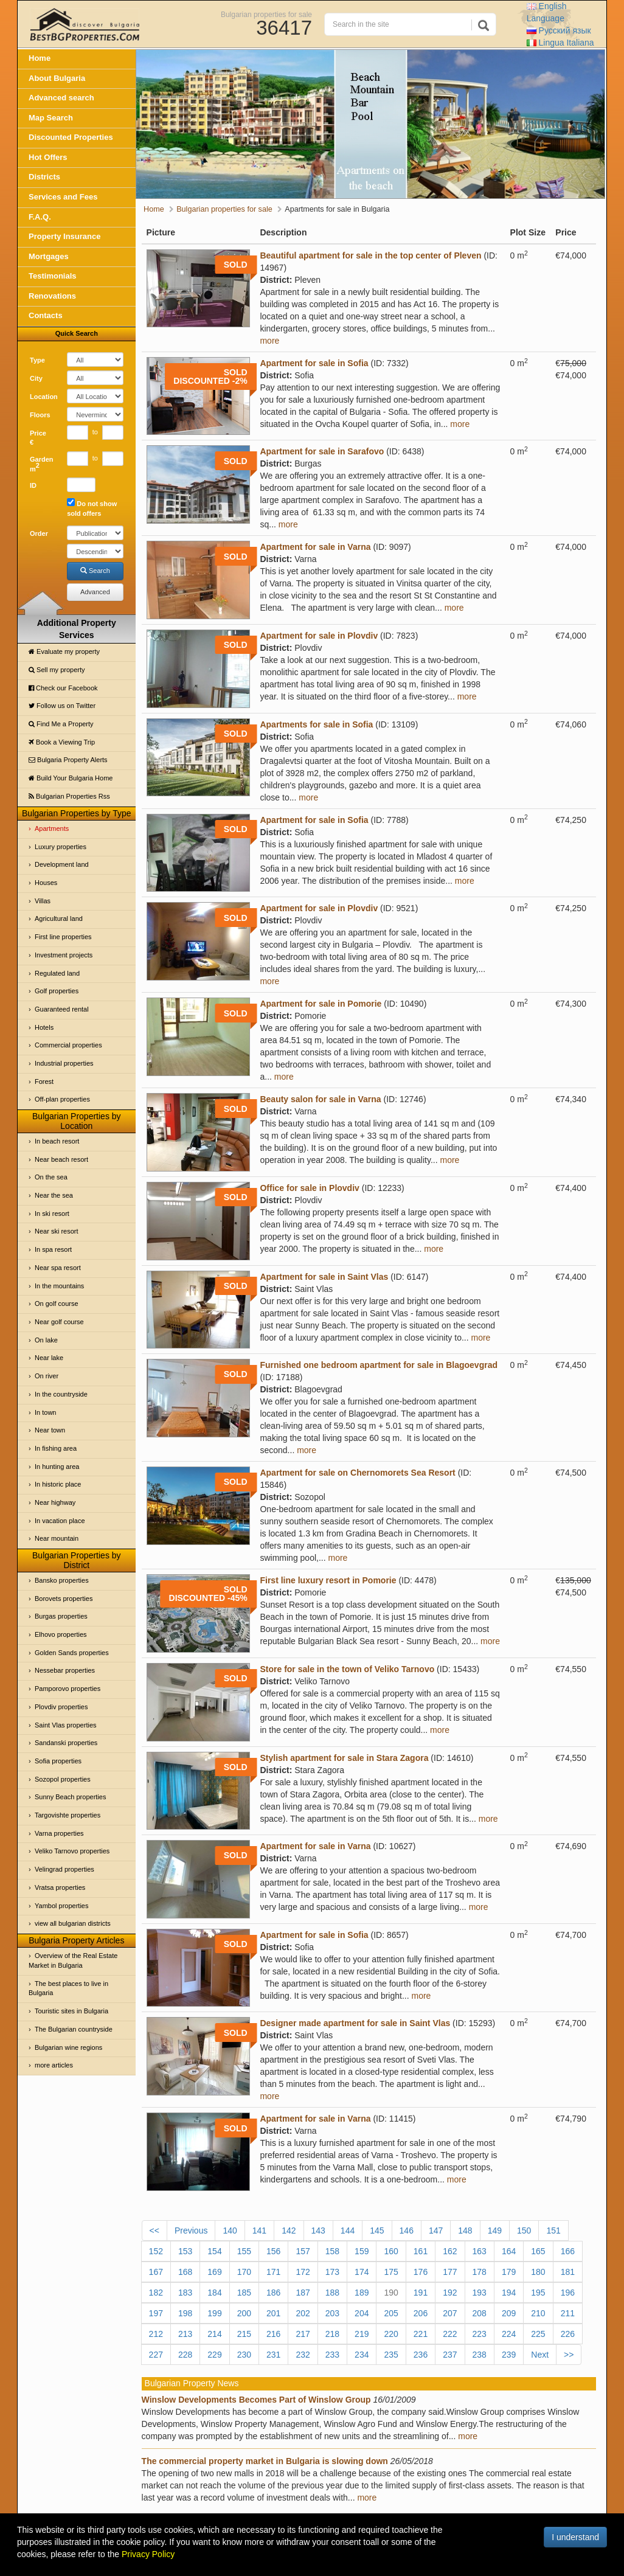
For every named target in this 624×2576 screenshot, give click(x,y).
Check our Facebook (63, 688)
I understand (575, 2537)
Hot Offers (48, 157)
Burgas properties (61, 1616)
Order (39, 533)
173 (332, 2272)
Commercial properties (68, 1045)
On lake (46, 1340)
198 (185, 2313)
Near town (50, 1430)
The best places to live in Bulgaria (68, 1988)
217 (303, 2334)
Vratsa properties (60, 1887)
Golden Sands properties (72, 1652)
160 (391, 2251)
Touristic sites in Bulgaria (71, 2011)
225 (538, 2334)
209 (509, 2313)
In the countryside (61, 1394)
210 (538, 2313)
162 (450, 2251)
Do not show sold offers (92, 507)
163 (480, 2251)
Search (95, 570)
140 (230, 2230)
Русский (559, 30)
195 (538, 2292)
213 (185, 2334)
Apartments (52, 828)
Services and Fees (63, 196)
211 (568, 2313)
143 (318, 2230)
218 (332, 2334)
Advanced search (61, 97)
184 (214, 2292)
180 (538, 2272)
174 (362, 2272)
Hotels (44, 1027)
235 (391, 2354)
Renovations (52, 295)
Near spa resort (58, 1267)
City (36, 378)
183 (185, 2292)
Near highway (55, 1502)
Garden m (42, 464)
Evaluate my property (64, 651)
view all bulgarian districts (73, 1923)
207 (450, 2313)
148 (465, 2230)
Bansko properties (62, 1580)
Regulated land (57, 973)
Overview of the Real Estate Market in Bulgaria (73, 1960)
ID (33, 485)
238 (480, 2354)
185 (244, 2292)
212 (156, 2334)
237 (450, 2354)
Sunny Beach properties (70, 1796)
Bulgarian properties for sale (266, 14)
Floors (40, 414)
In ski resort (52, 1213)
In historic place (58, 1484)
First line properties (63, 936)
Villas (42, 900)
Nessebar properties (65, 1670)
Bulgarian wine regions (68, 2047)
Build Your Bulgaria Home (71, 778)
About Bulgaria (57, 78)
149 (495, 2230)
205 (391, 2313)
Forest (44, 1081)
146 (407, 2230)
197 (156, 2313)
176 (421, 2272)
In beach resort (57, 1141)
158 (332, 2251)
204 (362, 2313)
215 (244, 2334)
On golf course (56, 1303)
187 (303, 2292)
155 (244, 2251)
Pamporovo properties (67, 1688)
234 (362, 2354)
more (269, 340)
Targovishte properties (67, 1815)
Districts (44, 176)
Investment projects (63, 955)
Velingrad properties (64, 1869)
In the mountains (59, 1286)
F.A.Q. (40, 216)
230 (244, 2354)
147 (436, 2230)
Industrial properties (64, 1063)
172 (303, 2272)
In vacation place (60, 1520)
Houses (46, 882)
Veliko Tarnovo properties (72, 1851)
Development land (62, 864)
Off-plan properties (62, 1099)
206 (421, 2313)
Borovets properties (63, 1598)
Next (540, 2354)
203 (332, 2313)
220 (391, 2334)
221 (421, 2334)
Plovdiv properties (61, 1706)
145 (377, 2230)
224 (509, 2334)
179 (509, 2272)
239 (509, 2354)
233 (332, 2354)
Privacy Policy (148, 2554)
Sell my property (57, 669)
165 (538, 2251)
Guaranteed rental (62, 1009)
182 (156, 2292)
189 (362, 2292)
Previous (191, 2230)
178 (480, 2272)
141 (259, 2230)
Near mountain (56, 1538)
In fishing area (56, 1448)
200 (244, 2313)
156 (273, 2251)
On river (46, 1376)
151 (553, 2230)
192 (450, 2292)
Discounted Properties (71, 137)
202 (303, 2313)
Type (37, 360)
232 (303, 2354)
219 (362, 2334)
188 (332, 2292)
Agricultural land (59, 918)
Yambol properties (61, 1905)
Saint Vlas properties (66, 1725)
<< (154, 2230)
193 (480, 2292)
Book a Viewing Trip (62, 742)
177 (450, 2272)
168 (185, 2272)
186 (273, 2292)
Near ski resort (56, 1231)
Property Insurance (65, 236)
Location (44, 396)
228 (185, 2354)
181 (568, 2272)
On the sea (51, 1177)
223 (480, 2334)
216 (273, 2334)
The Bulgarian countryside (74, 2029)
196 (568, 2292)
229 (214, 2354)
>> (569, 2354)
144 (348, 2230)
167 (156, 2272)
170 (244, 2272)
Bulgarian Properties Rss (69, 796)
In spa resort (53, 1249)
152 (156, 2251)
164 (509, 2251)
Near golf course (59, 1321)
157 (303, 2251)
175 (391, 2272)
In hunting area (57, 1466)
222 (450, 2334)
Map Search (51, 117)
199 (214, 2313)
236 (421, 2354)
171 (273, 2272)
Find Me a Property (61, 723)
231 (273, 2354)
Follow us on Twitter (62, 705)
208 (480, 2313)
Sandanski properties (66, 1742)
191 (421, 2292)
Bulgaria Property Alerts (68, 759)
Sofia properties (58, 1761)
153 (185, 2251)
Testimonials (53, 275)
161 (421, 2251)
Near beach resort (61, 1159)
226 (568, 2334)
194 (509, 2292)
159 (362, 2251)
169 (214, 2272)
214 (214, 2334)
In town (45, 1412)
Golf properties (56, 991)
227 (156, 2354)
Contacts (46, 315)
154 (214, 2251)
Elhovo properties (61, 1634)
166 (568, 2251)
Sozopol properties (63, 1779)
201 (273, 2313)
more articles (54, 2065)
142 (289, 2230)
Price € (38, 437)
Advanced (95, 591)
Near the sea (54, 1195)
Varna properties (59, 1833)
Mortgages (49, 256)
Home (39, 58)
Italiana (560, 42)
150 (524, 2230)
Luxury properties (60, 846)
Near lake (49, 1357)
